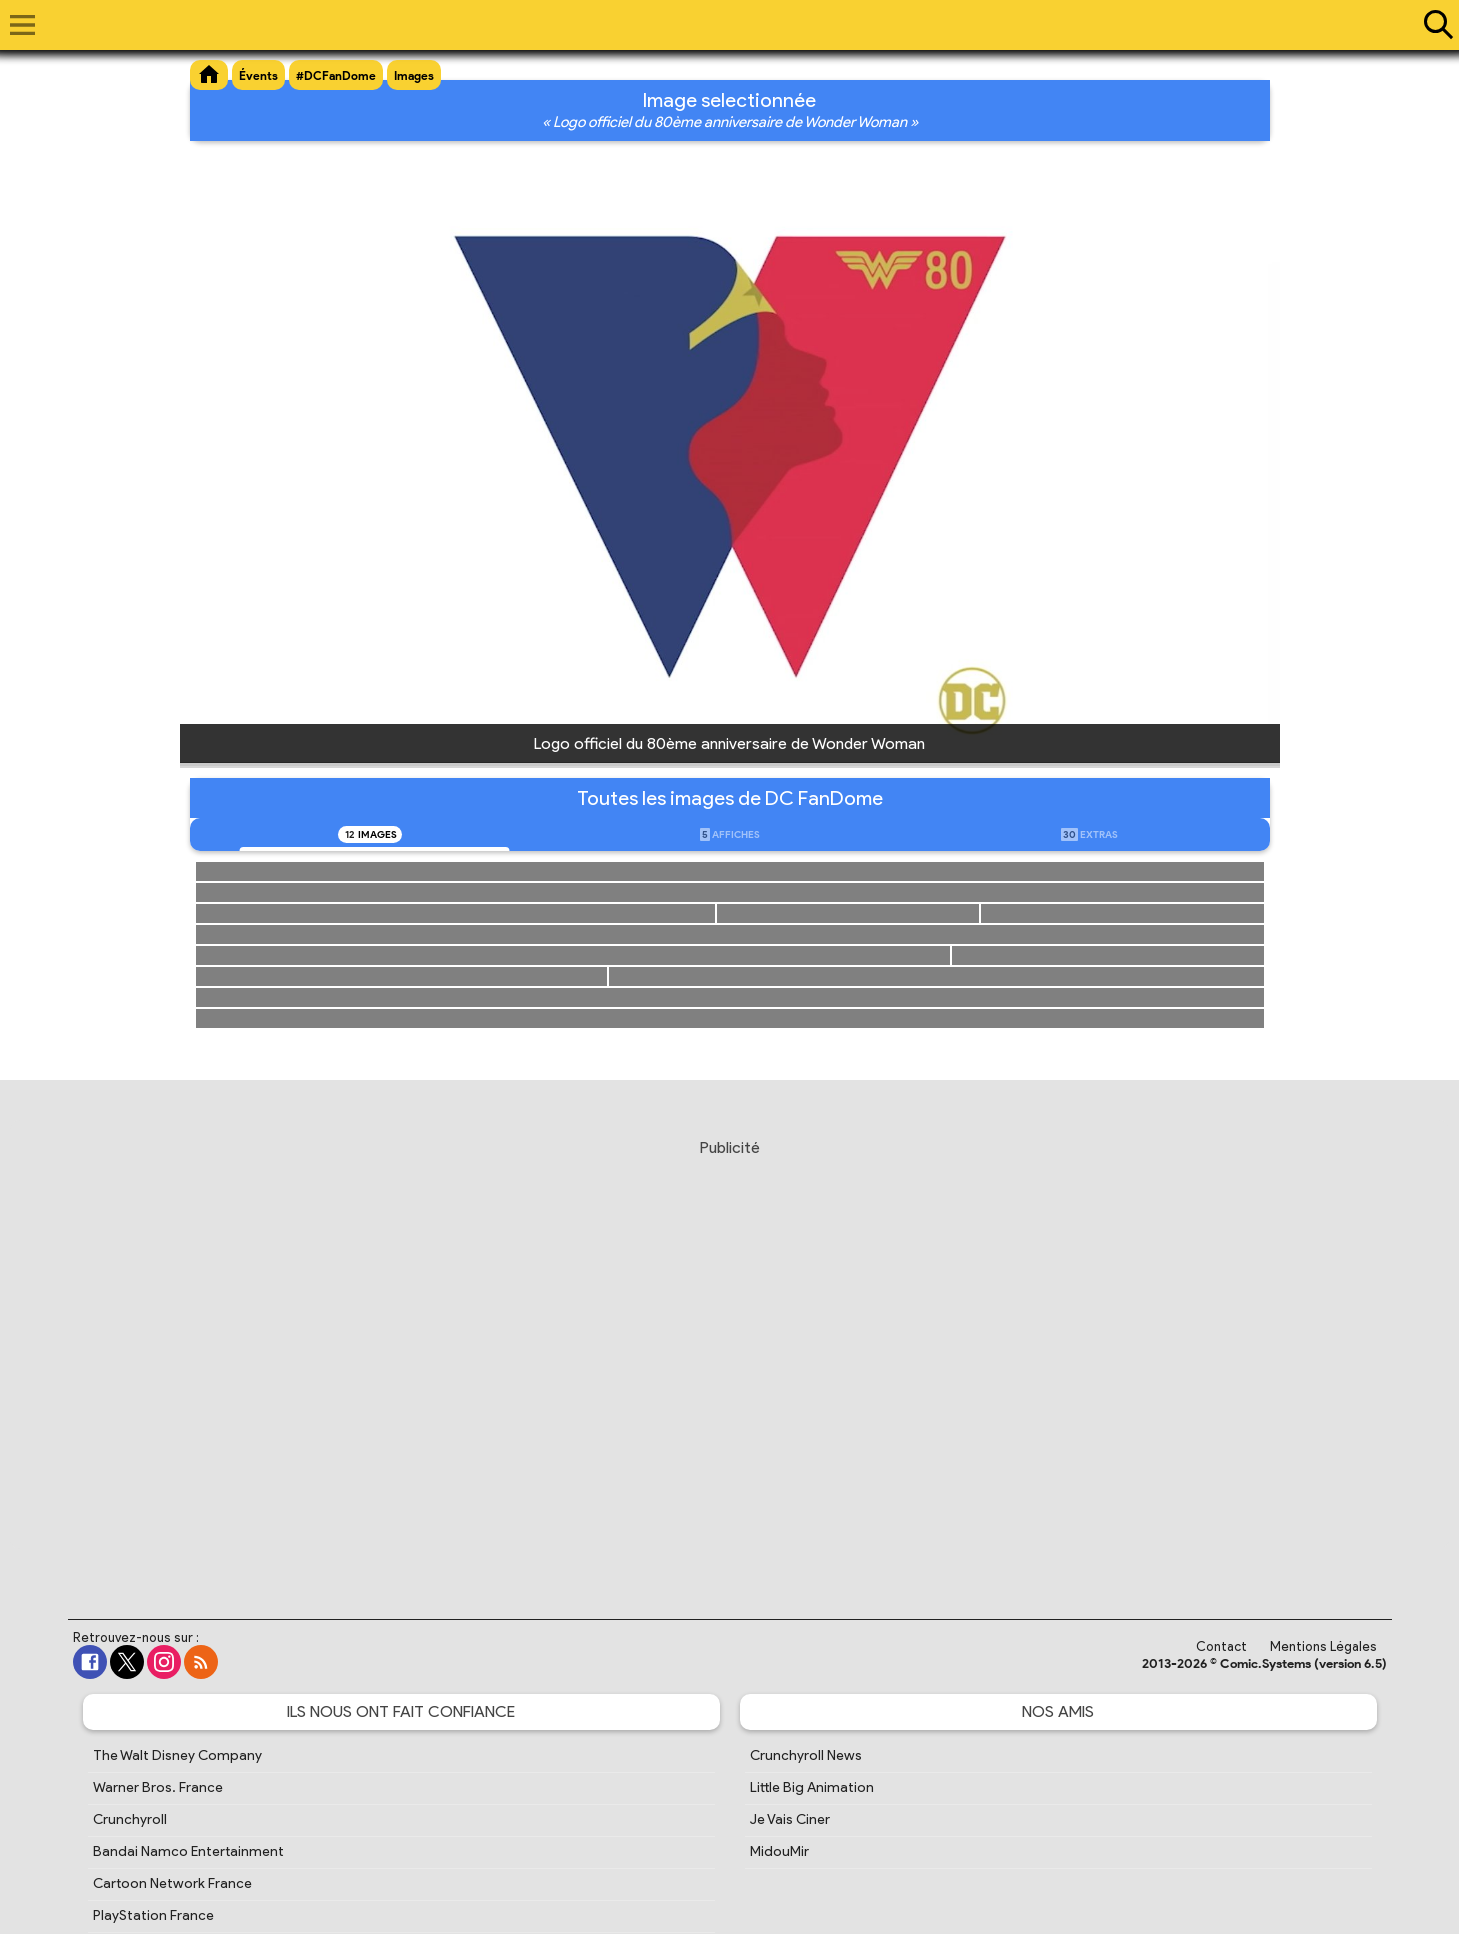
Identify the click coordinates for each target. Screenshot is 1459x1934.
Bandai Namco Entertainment (188, 1851)
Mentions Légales (1323, 1646)
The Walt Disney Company (177, 1755)
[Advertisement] (730, 1360)
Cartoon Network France (172, 1883)
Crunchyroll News (806, 1755)
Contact (1221, 1646)
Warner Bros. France (158, 1787)
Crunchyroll (130, 1819)
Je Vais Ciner (790, 1819)
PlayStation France (153, 1915)
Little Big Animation (812, 1787)
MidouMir (779, 1851)
